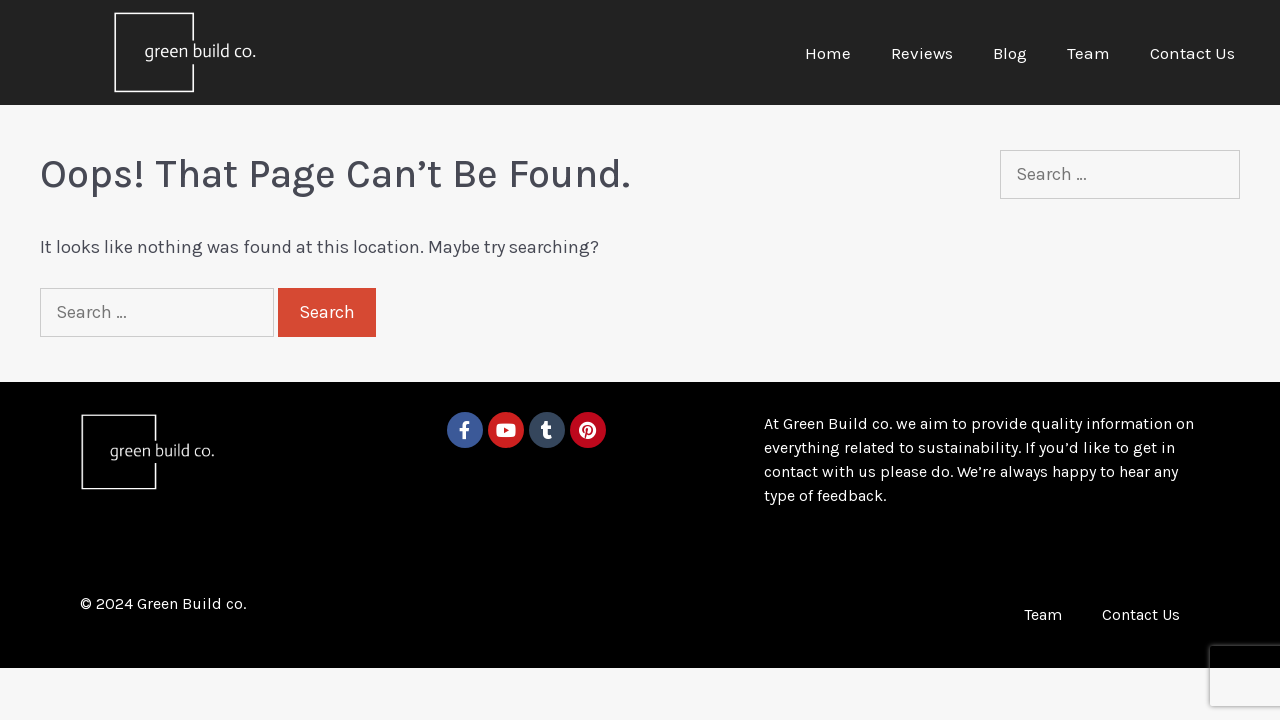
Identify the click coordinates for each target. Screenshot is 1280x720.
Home (828, 53)
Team (1088, 53)
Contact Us (1192, 53)
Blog (1010, 53)
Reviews (922, 53)
